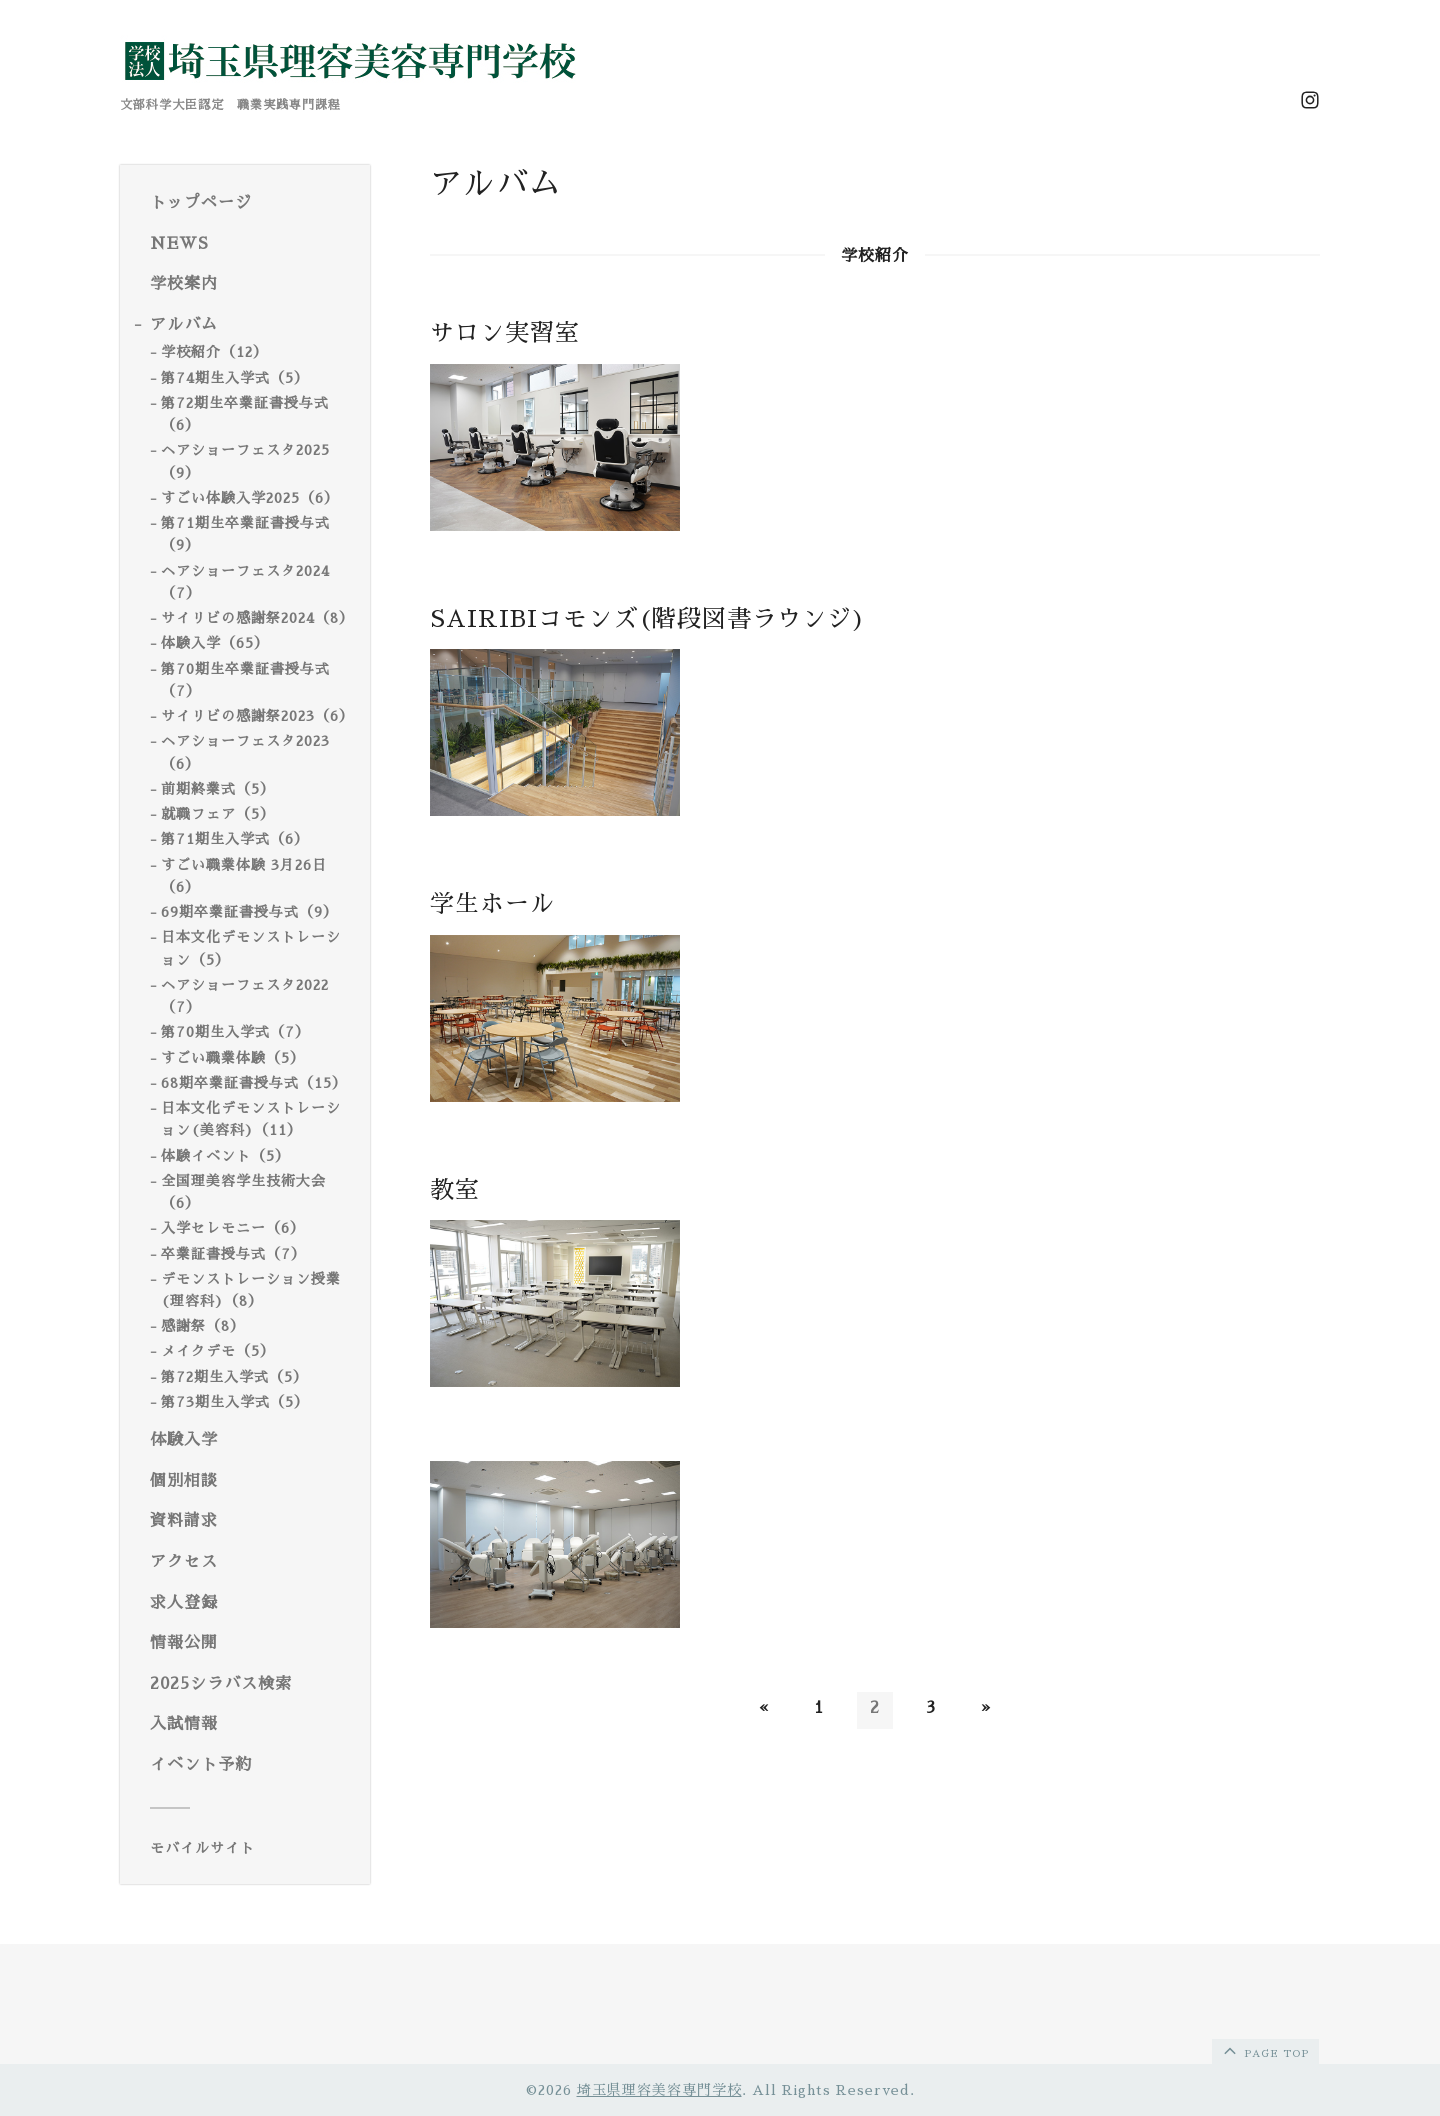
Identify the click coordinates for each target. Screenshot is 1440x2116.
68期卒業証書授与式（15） (254, 1083)
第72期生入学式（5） (234, 1377)
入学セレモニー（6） (233, 1228)
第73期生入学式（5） (235, 1402)
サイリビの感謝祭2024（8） (257, 618)
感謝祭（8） (203, 1326)
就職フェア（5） (218, 814)
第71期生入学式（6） (235, 839)
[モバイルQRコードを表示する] (252, 1848)
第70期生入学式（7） (235, 1032)
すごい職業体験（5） (233, 1058)
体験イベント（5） (225, 1156)
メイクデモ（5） (218, 1351)
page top (1264, 2050)
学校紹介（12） (214, 352)
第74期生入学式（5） (235, 378)
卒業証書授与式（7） (233, 1254)
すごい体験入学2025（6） (250, 498)
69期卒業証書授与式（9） (249, 912)
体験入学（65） (215, 643)
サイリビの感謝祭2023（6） (257, 716)
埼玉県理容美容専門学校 (659, 2090)
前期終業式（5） (218, 789)
